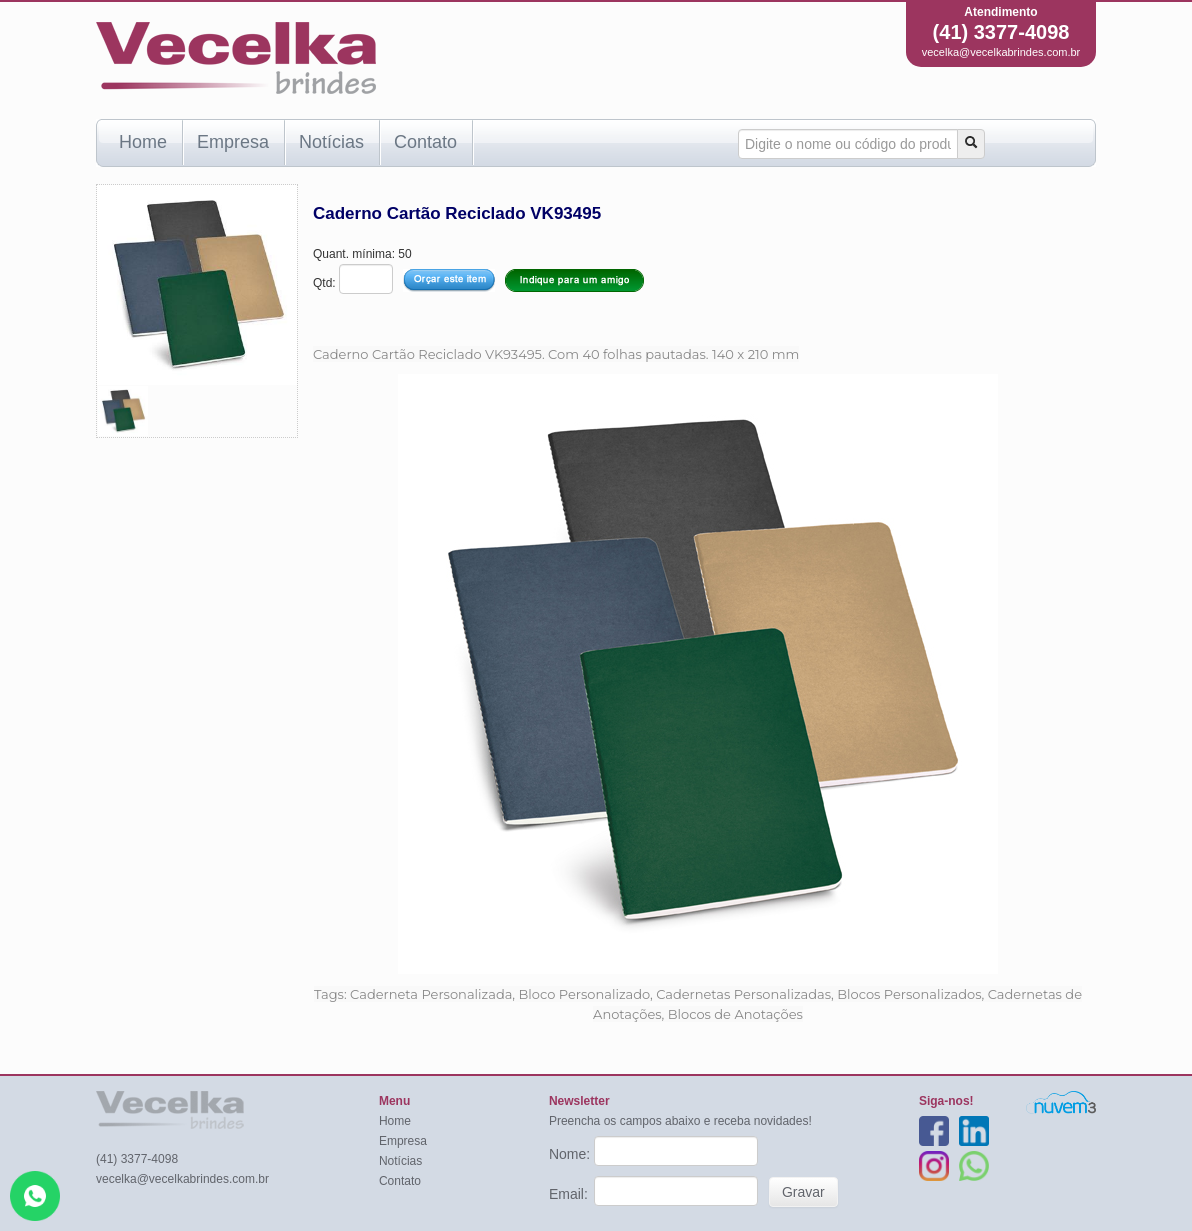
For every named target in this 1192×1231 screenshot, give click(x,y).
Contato (425, 142)
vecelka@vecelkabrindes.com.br (1001, 52)
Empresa (233, 142)
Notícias (331, 142)
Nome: (571, 1154)
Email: (570, 1194)
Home (143, 142)
